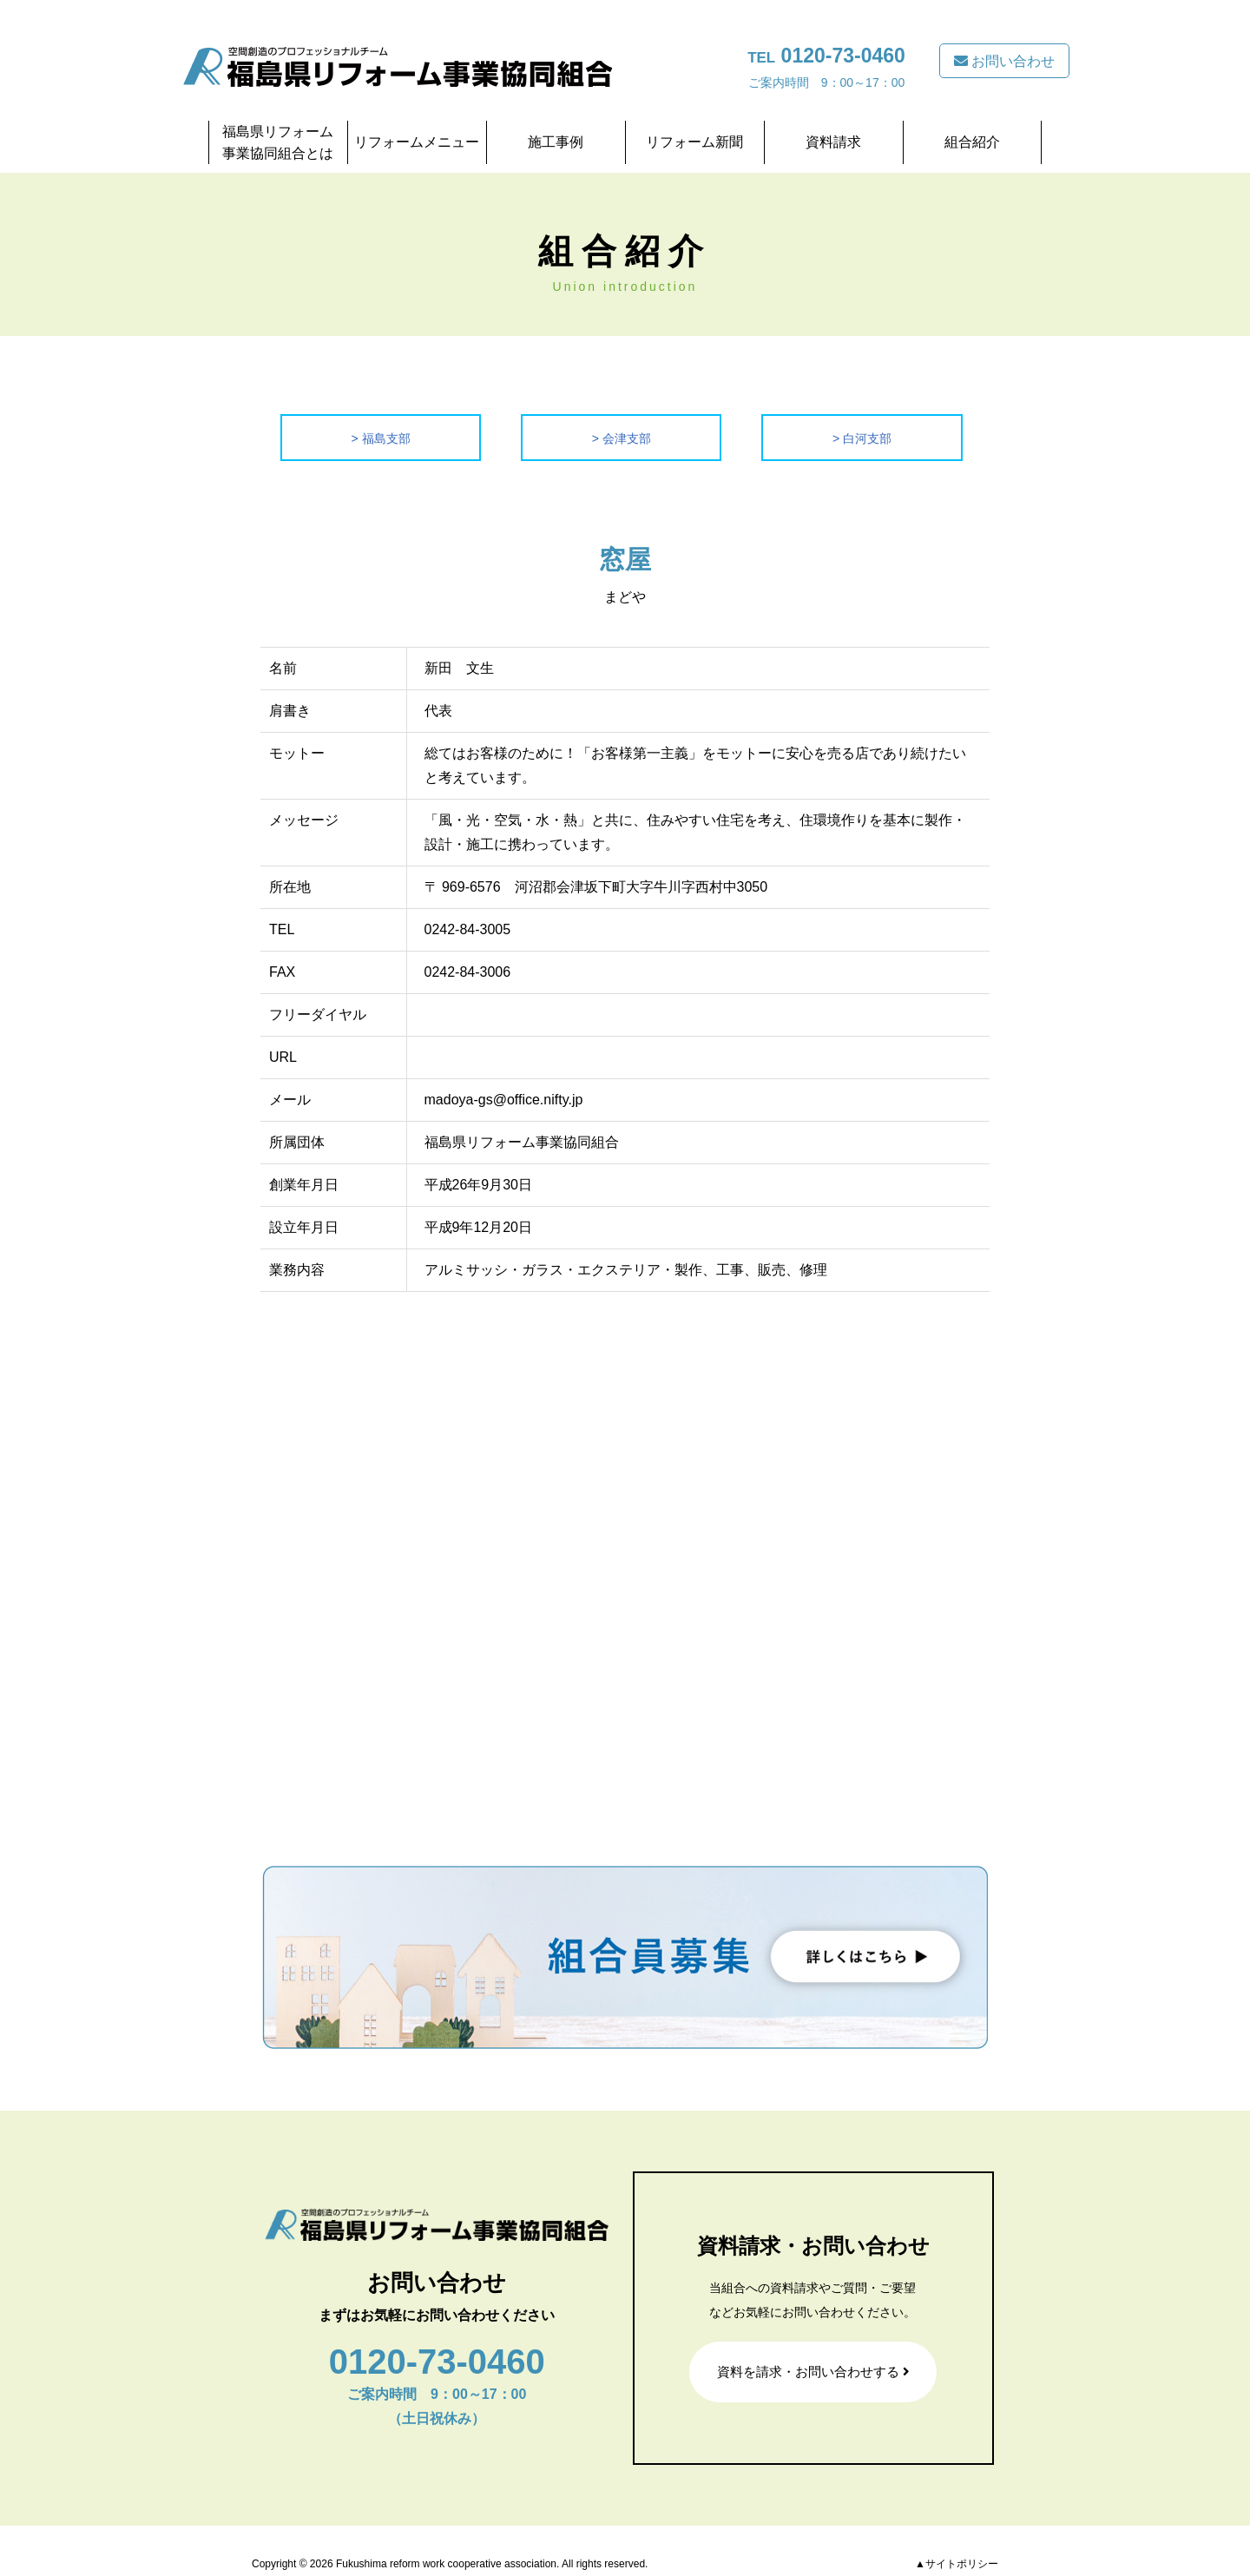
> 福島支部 (381, 438)
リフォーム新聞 (694, 142)
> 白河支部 (861, 438)
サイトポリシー (961, 2564)
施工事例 (555, 142)
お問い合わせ (1004, 61)
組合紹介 (972, 142)
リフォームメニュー (416, 142)
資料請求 (833, 142)
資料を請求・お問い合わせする (813, 2371)
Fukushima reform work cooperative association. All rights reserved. (492, 2564)
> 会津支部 (621, 438)
